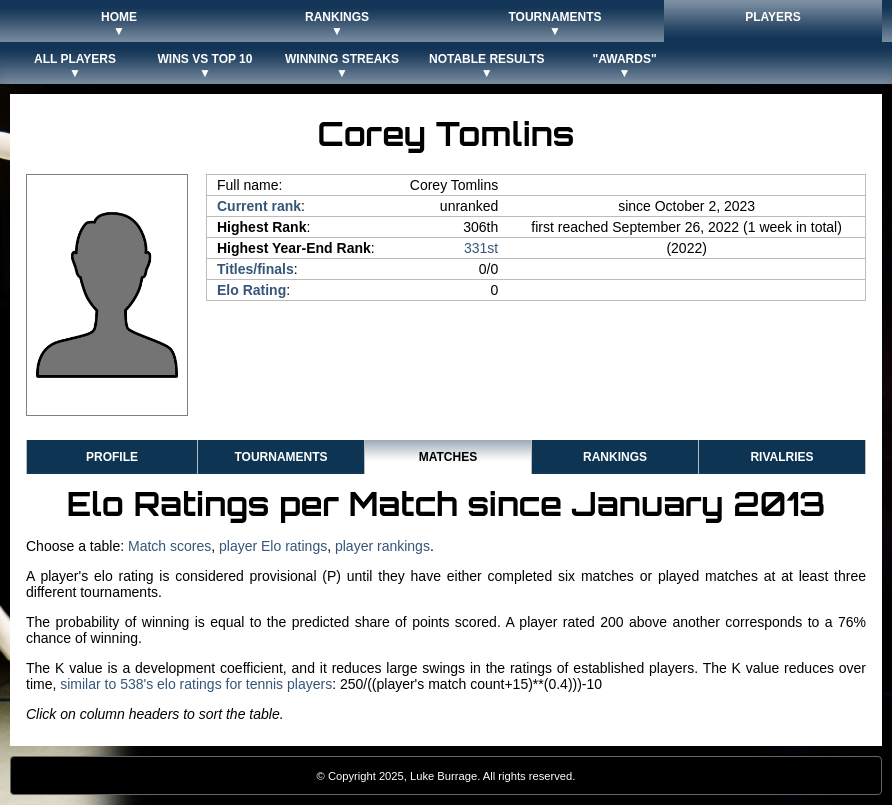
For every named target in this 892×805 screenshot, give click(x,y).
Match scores (169, 546)
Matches (448, 457)
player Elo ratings (273, 546)
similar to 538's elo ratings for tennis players (196, 684)
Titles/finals (255, 269)
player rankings (382, 546)
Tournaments (280, 457)
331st (481, 248)
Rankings (615, 457)
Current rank (259, 206)
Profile (112, 457)
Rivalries (781, 457)
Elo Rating (251, 290)
